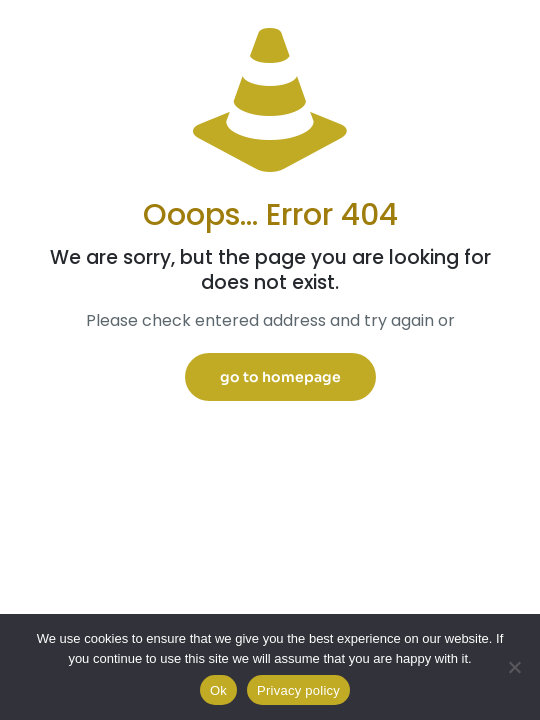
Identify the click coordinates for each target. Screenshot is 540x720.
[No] (515, 667)
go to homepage (280, 377)
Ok (218, 690)
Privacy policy (298, 690)
